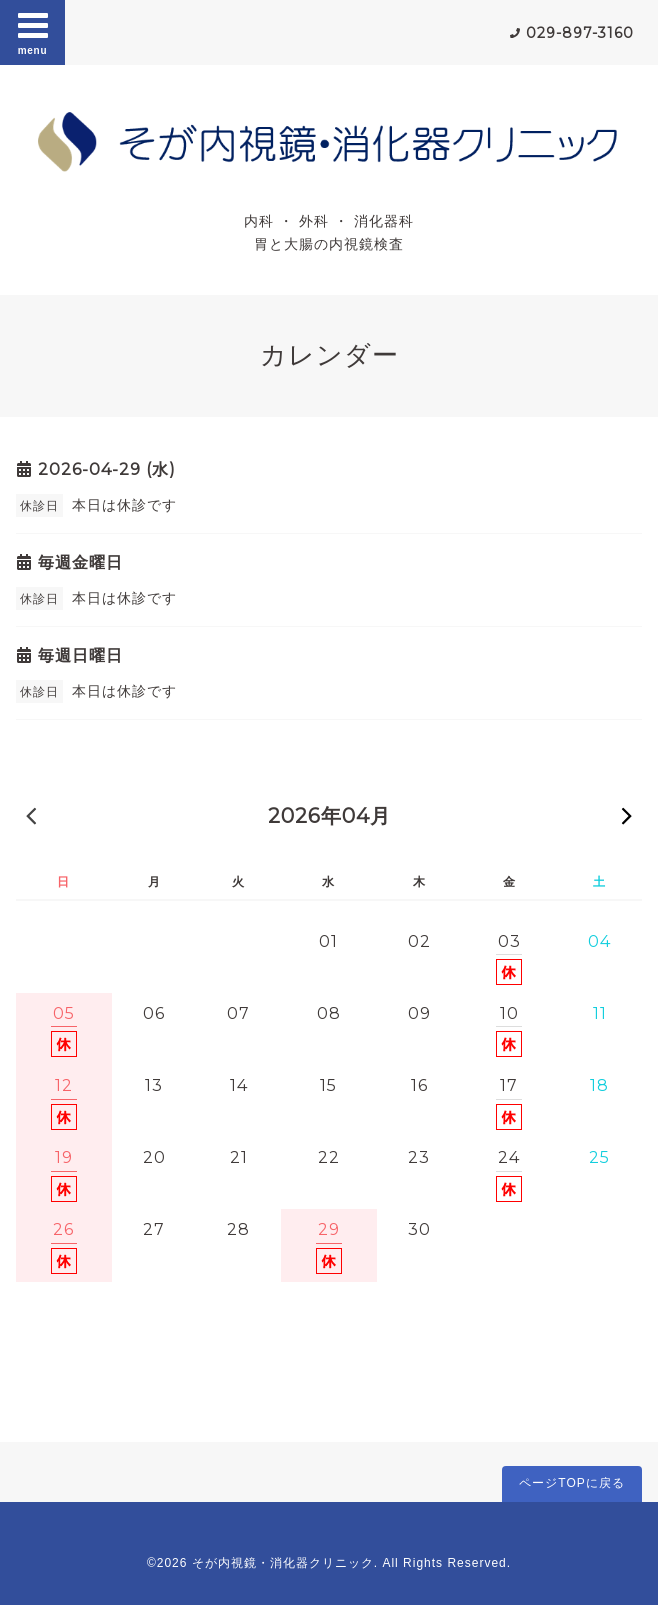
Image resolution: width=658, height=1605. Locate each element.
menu (33, 32)
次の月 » (627, 815)
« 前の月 (31, 815)
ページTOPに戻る (571, 1483)
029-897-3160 (580, 33)
